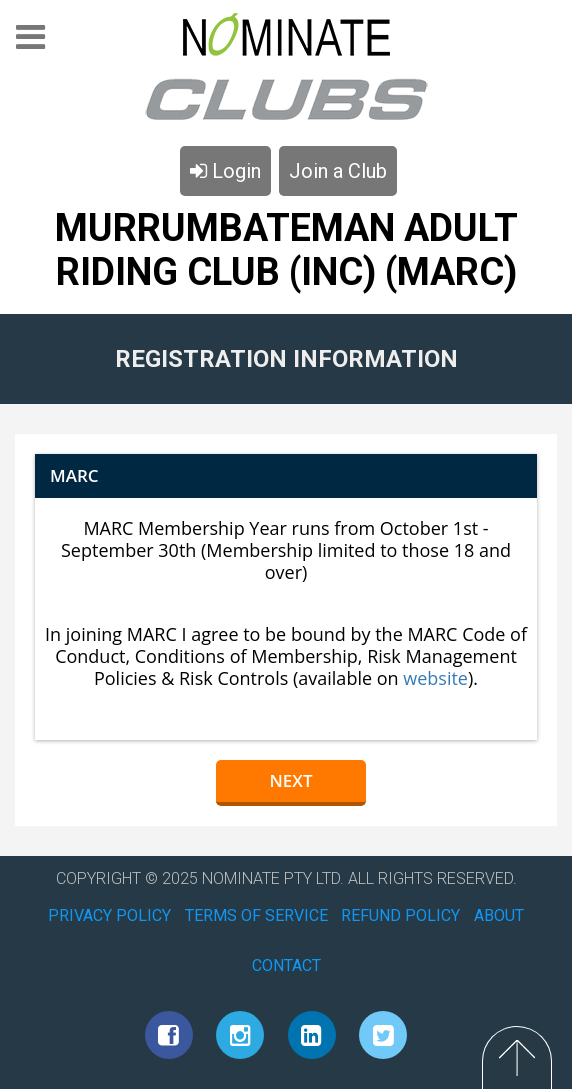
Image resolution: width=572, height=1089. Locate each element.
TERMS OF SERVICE (256, 915)
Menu (30, 43)
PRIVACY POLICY (109, 915)
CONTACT (286, 965)
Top (517, 1057)
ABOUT (499, 915)
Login (225, 171)
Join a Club (338, 171)
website (435, 678)
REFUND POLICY (400, 915)
